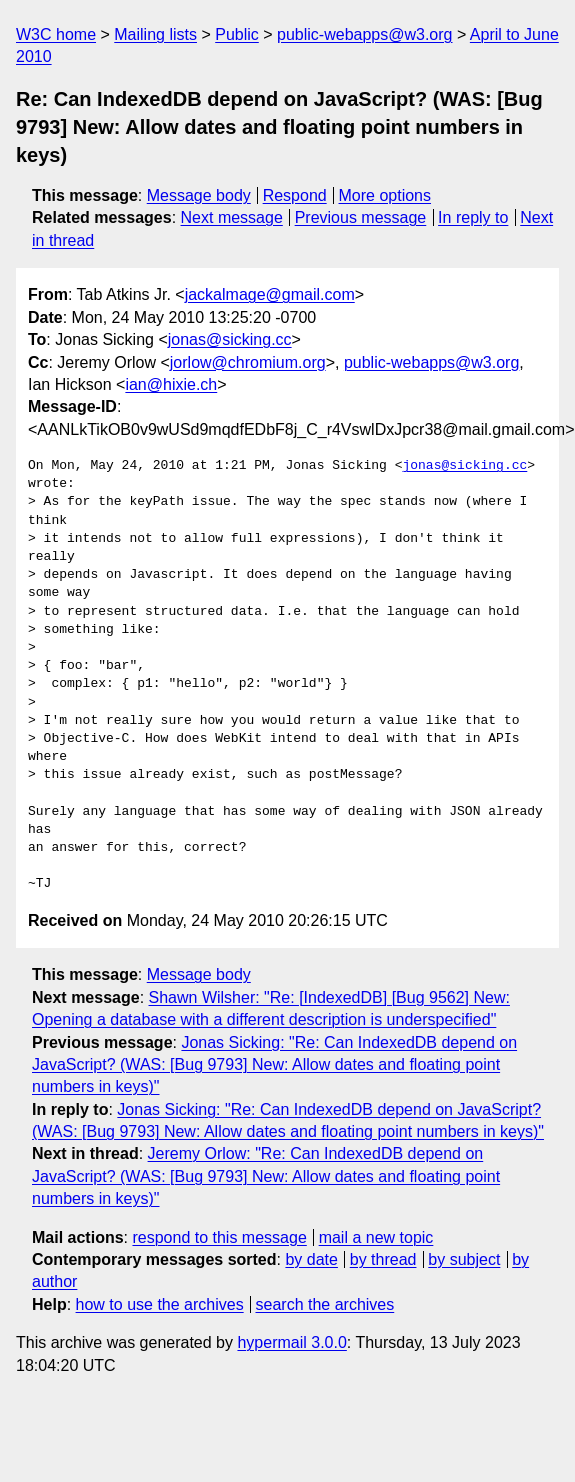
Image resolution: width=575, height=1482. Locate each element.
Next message (232, 217)
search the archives (325, 1304)
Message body (199, 195)
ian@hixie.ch (171, 384)
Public (237, 34)
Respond (295, 195)
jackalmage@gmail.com (270, 294)
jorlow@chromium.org (248, 362)
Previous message (361, 217)
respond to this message (219, 1237)
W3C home (56, 34)
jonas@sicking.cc (230, 339)
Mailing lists (155, 34)
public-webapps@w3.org (364, 34)
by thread (383, 1259)
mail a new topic (376, 1237)
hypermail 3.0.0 (291, 1342)
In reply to (473, 217)
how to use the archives (160, 1304)
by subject (464, 1259)
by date (311, 1259)
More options (385, 195)
